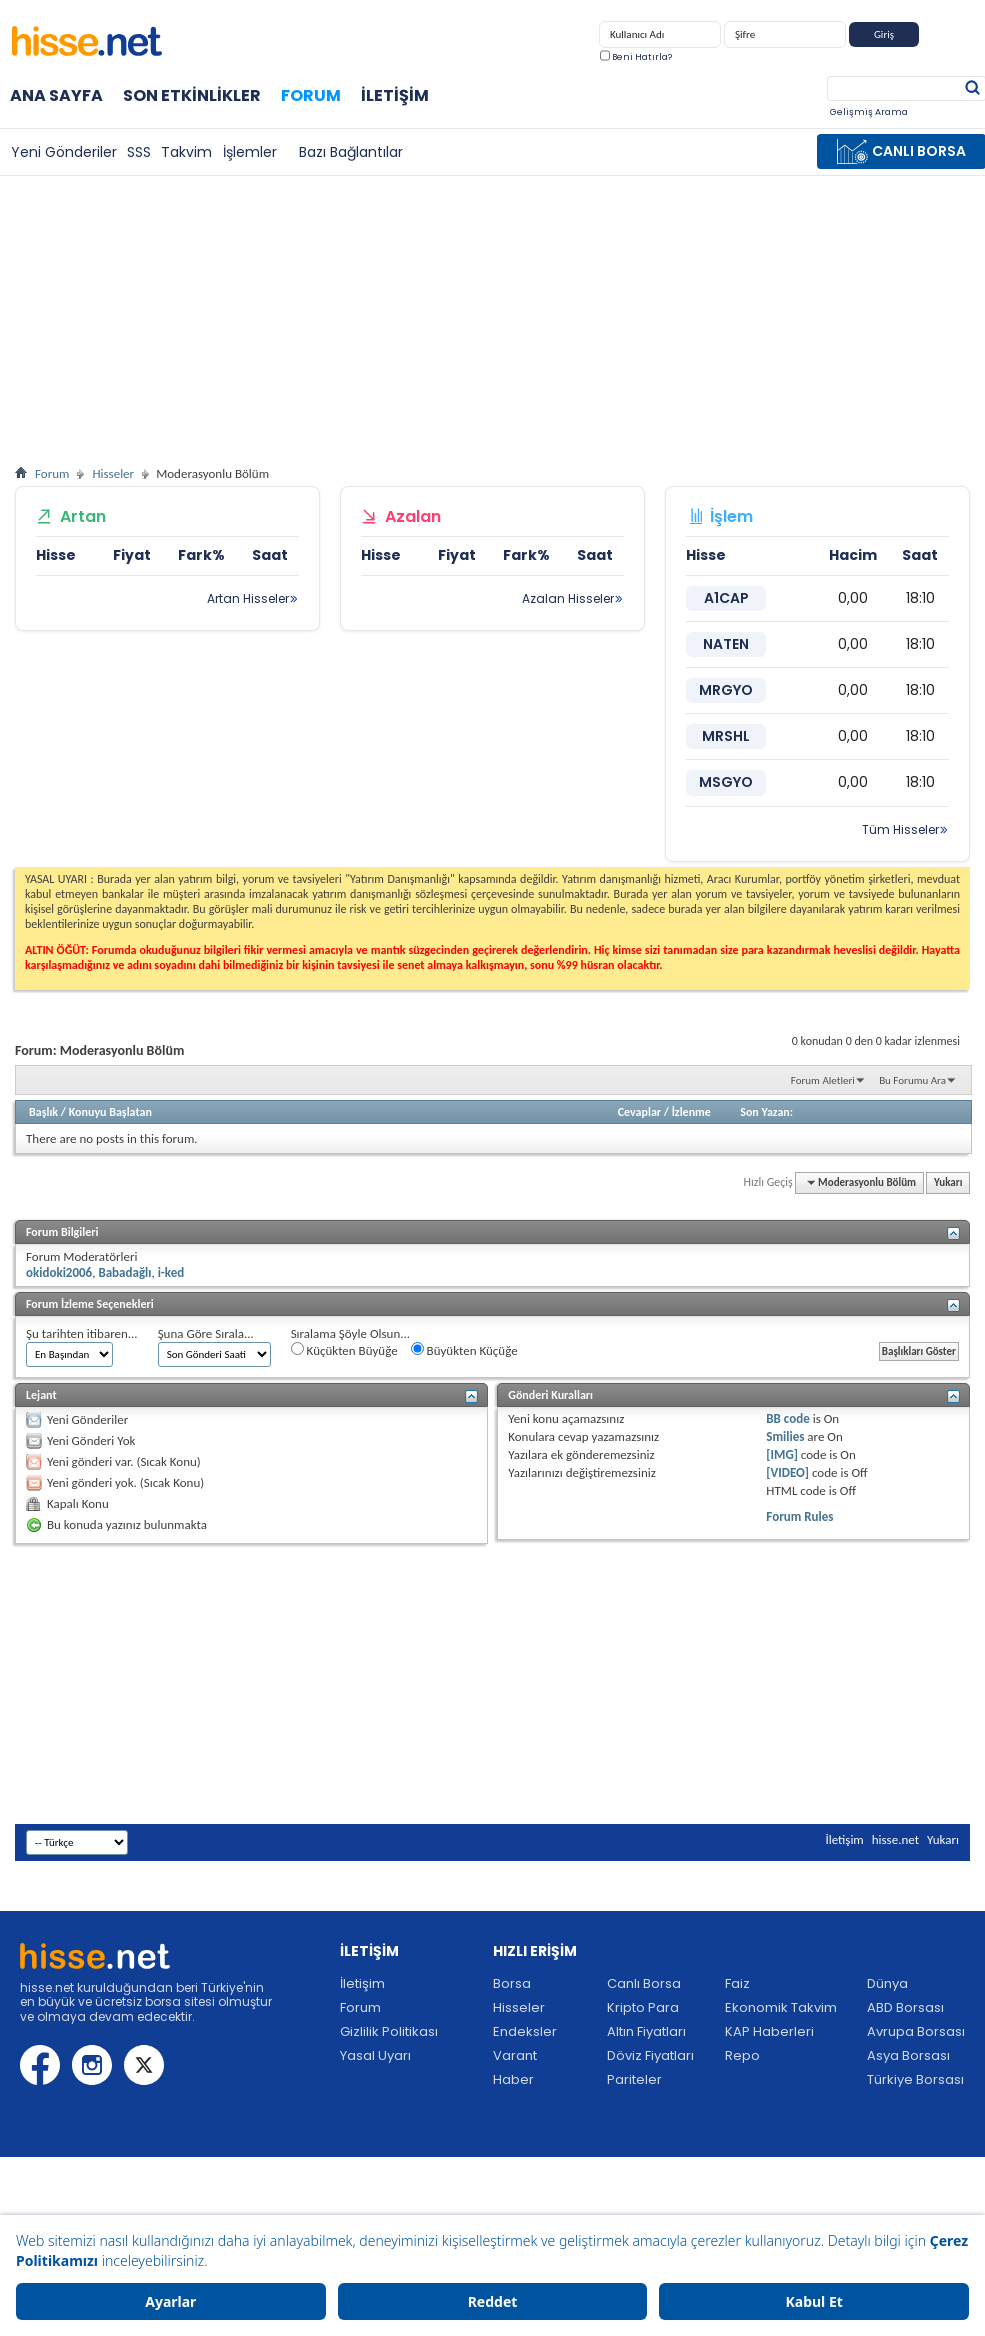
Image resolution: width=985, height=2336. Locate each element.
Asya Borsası (908, 2055)
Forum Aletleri (823, 1080)
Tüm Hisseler (900, 829)
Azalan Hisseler (568, 598)
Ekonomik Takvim (781, 2007)
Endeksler (525, 2031)
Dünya (887, 1983)
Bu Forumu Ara (912, 1080)
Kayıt (947, 38)
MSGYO (726, 782)
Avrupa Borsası (916, 2031)
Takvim (186, 152)
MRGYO (726, 690)
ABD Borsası (905, 2007)
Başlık (43, 1112)
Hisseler (113, 473)
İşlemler (250, 152)
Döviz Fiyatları (650, 2055)
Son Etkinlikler (192, 95)
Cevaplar (639, 1112)
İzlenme (691, 1112)
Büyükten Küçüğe (464, 1350)
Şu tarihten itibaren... (82, 1333)
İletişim (395, 95)
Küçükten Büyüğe (344, 1350)
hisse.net (895, 1839)
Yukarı (948, 1182)
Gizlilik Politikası (389, 2031)
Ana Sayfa (56, 95)
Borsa (512, 1983)
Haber (513, 2079)
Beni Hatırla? (636, 57)
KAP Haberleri (769, 2031)
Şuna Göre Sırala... (206, 1333)
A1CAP (726, 598)
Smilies (785, 1436)
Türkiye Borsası (915, 2079)
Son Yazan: (766, 1112)
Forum (311, 95)
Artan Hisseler (248, 598)
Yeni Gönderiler (64, 152)
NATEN (726, 644)
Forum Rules (799, 1516)
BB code (787, 1418)
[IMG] (782, 1454)
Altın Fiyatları (646, 2031)
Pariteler (634, 2079)
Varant (515, 2055)
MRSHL (726, 736)
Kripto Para (643, 2007)
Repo (742, 2055)
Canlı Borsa (644, 1983)
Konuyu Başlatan (110, 1112)
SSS (139, 152)
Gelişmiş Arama (869, 112)
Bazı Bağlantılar (351, 152)
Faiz (737, 1983)
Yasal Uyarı (375, 2055)
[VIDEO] (787, 1472)
